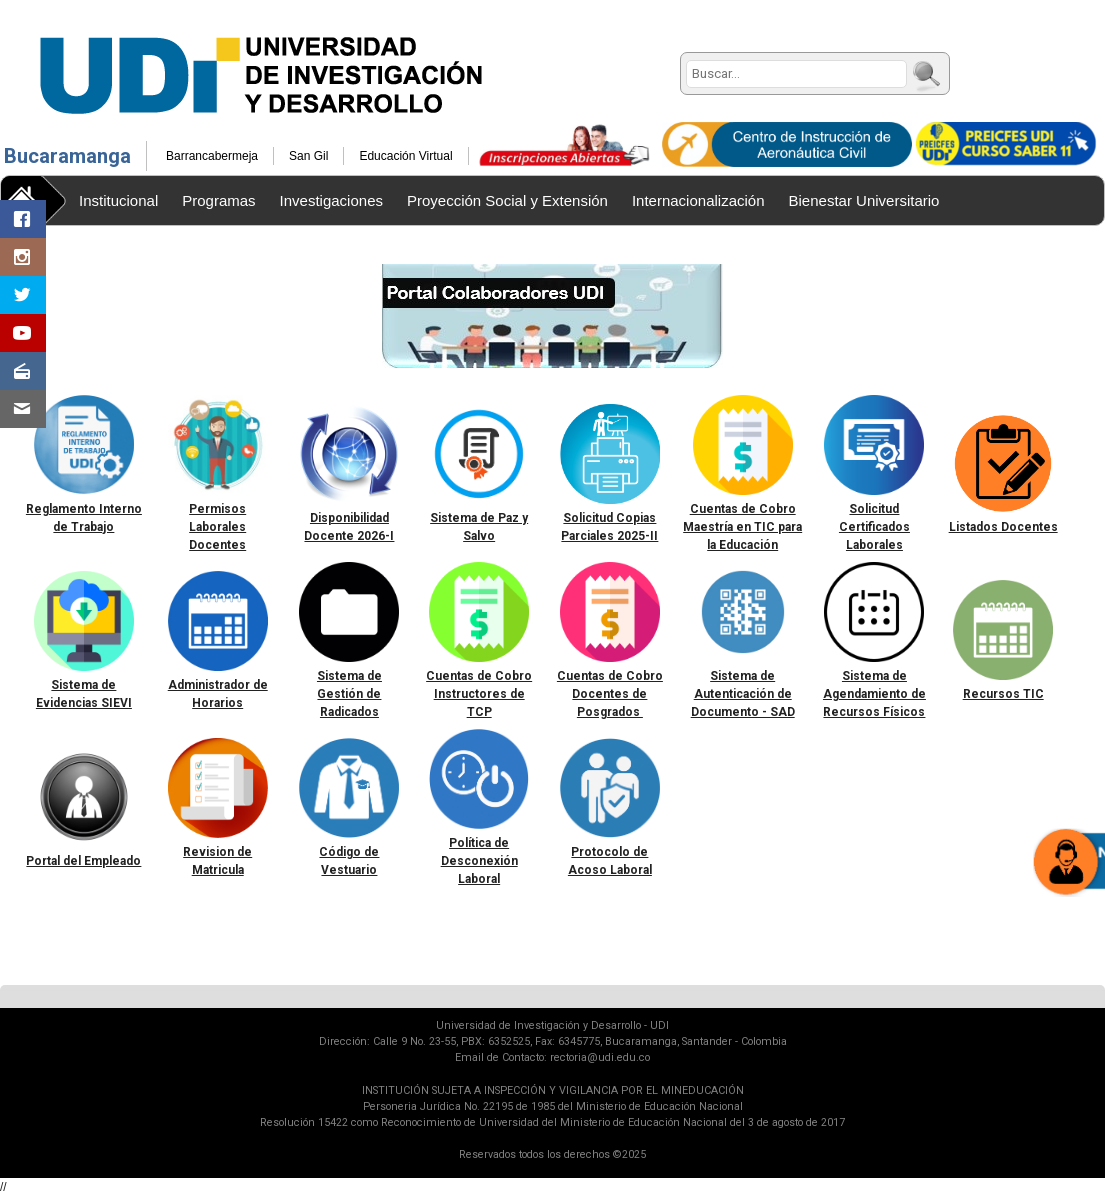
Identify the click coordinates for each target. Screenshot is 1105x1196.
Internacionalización (698, 200)
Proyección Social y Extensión (507, 200)
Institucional (118, 200)
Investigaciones (331, 200)
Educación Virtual (405, 156)
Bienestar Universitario (864, 200)
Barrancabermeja (212, 156)
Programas (218, 200)
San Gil (308, 156)
